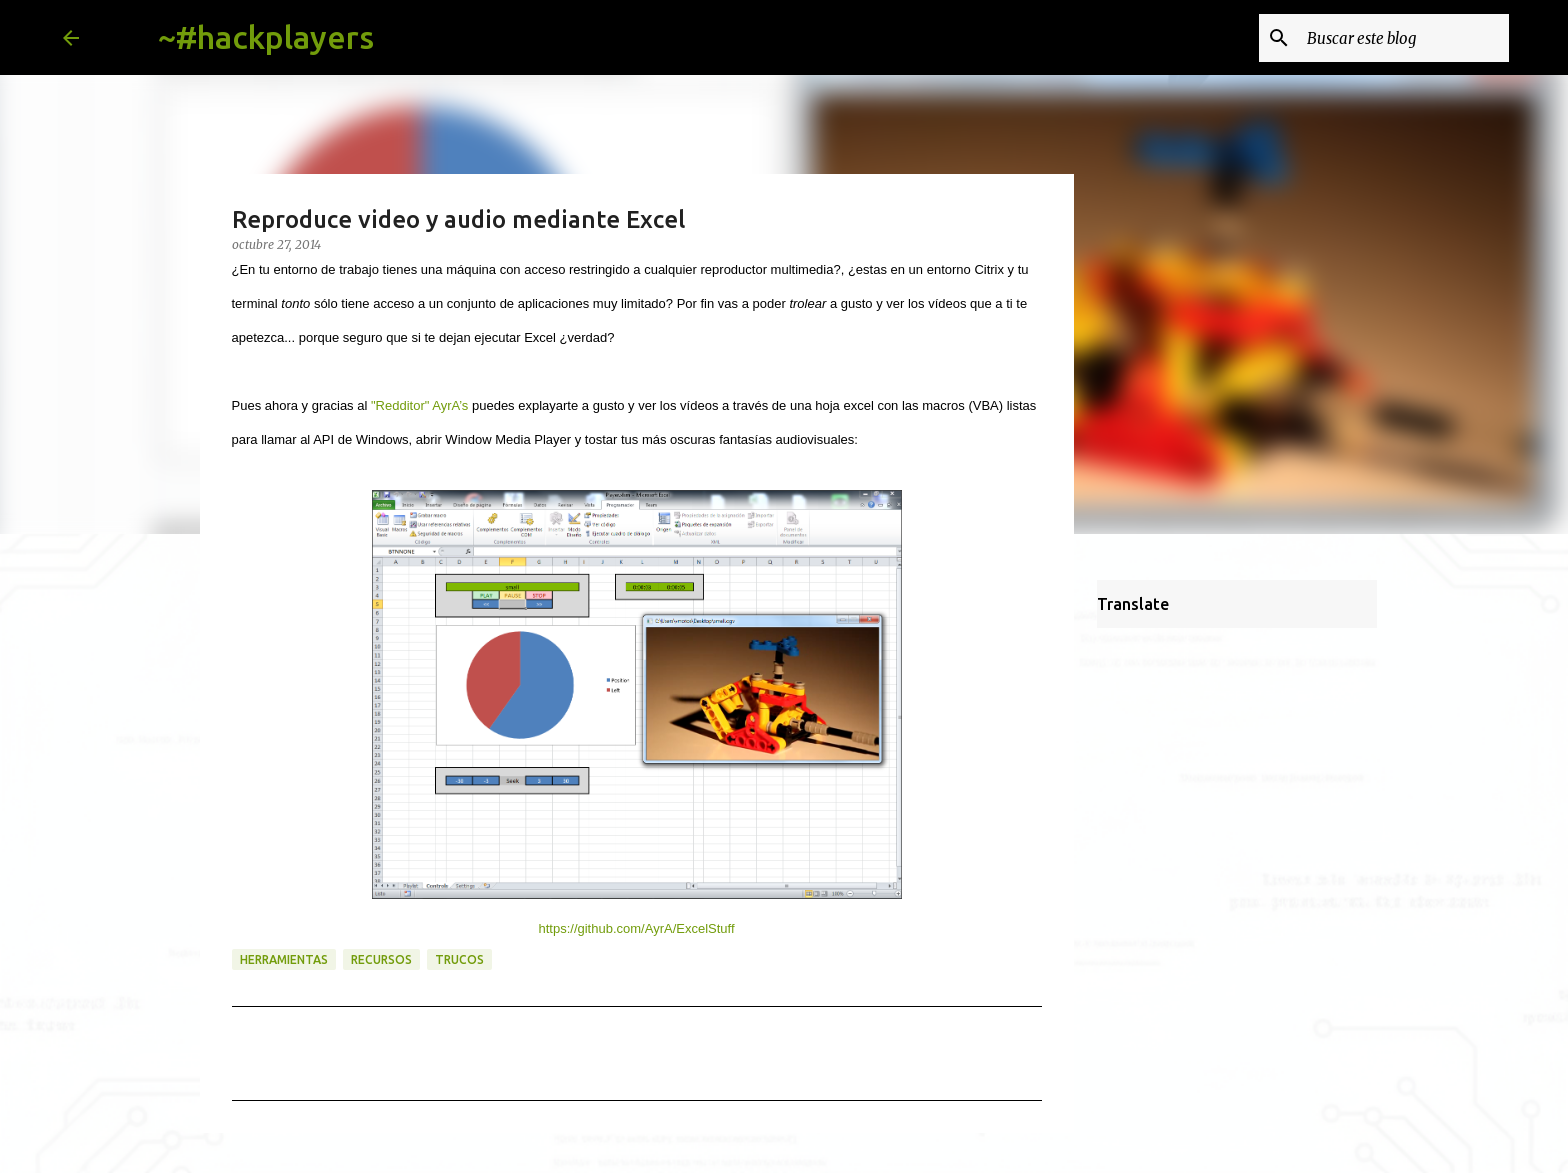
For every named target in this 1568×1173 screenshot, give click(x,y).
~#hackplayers (266, 37)
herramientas (284, 959)
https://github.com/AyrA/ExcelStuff (636, 928)
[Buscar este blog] (1404, 38)
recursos (381, 959)
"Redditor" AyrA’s (419, 405)
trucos (459, 959)
